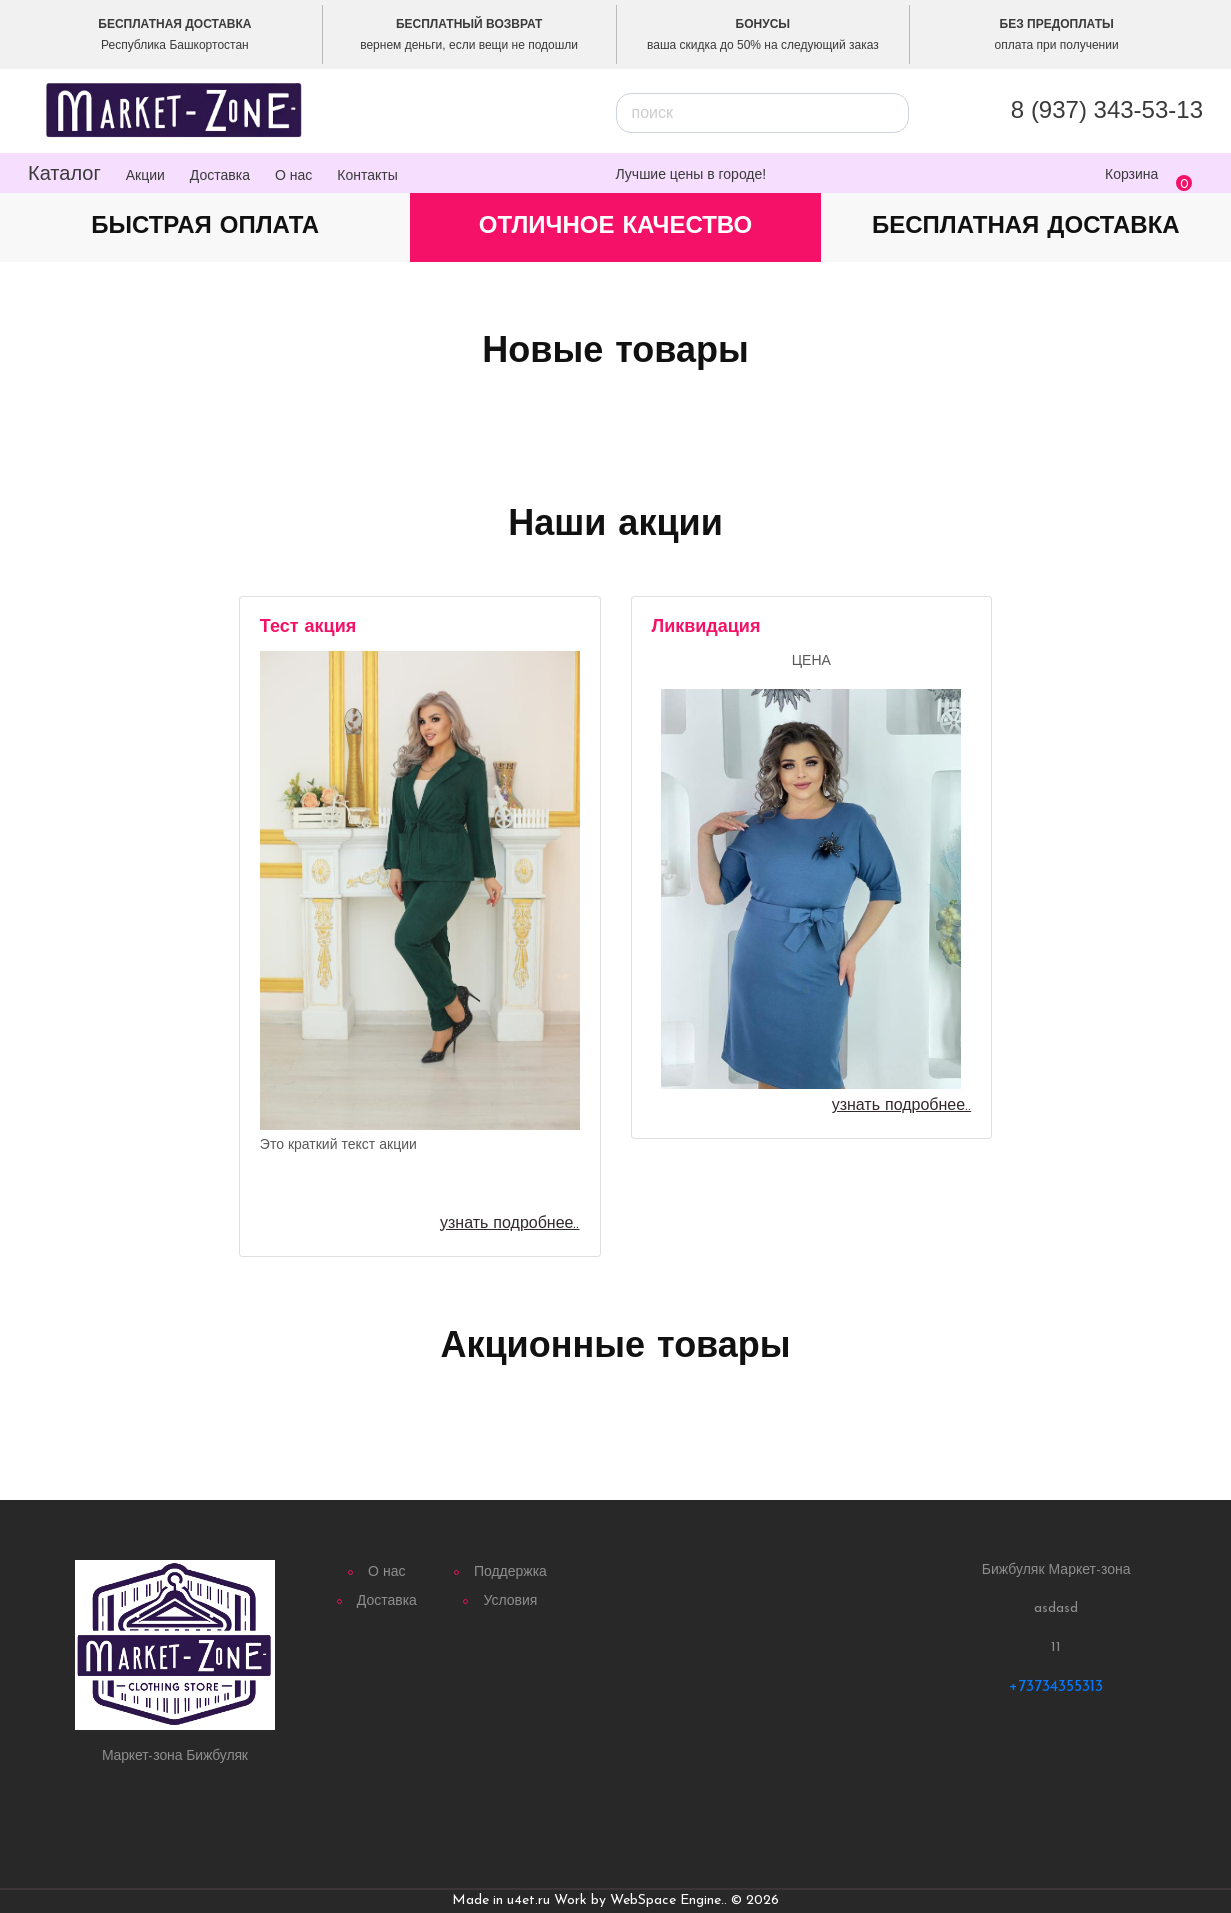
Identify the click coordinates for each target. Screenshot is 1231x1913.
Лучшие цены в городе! (691, 173)
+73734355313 (1056, 1687)
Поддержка (510, 1572)
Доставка (220, 174)
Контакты (367, 174)
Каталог (64, 173)
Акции (145, 174)
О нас (293, 174)
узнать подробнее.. (510, 1224)
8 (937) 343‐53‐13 (1107, 109)
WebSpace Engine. (667, 1900)
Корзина (1131, 173)
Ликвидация (706, 627)
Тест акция (308, 627)
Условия (510, 1601)
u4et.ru (528, 1900)
